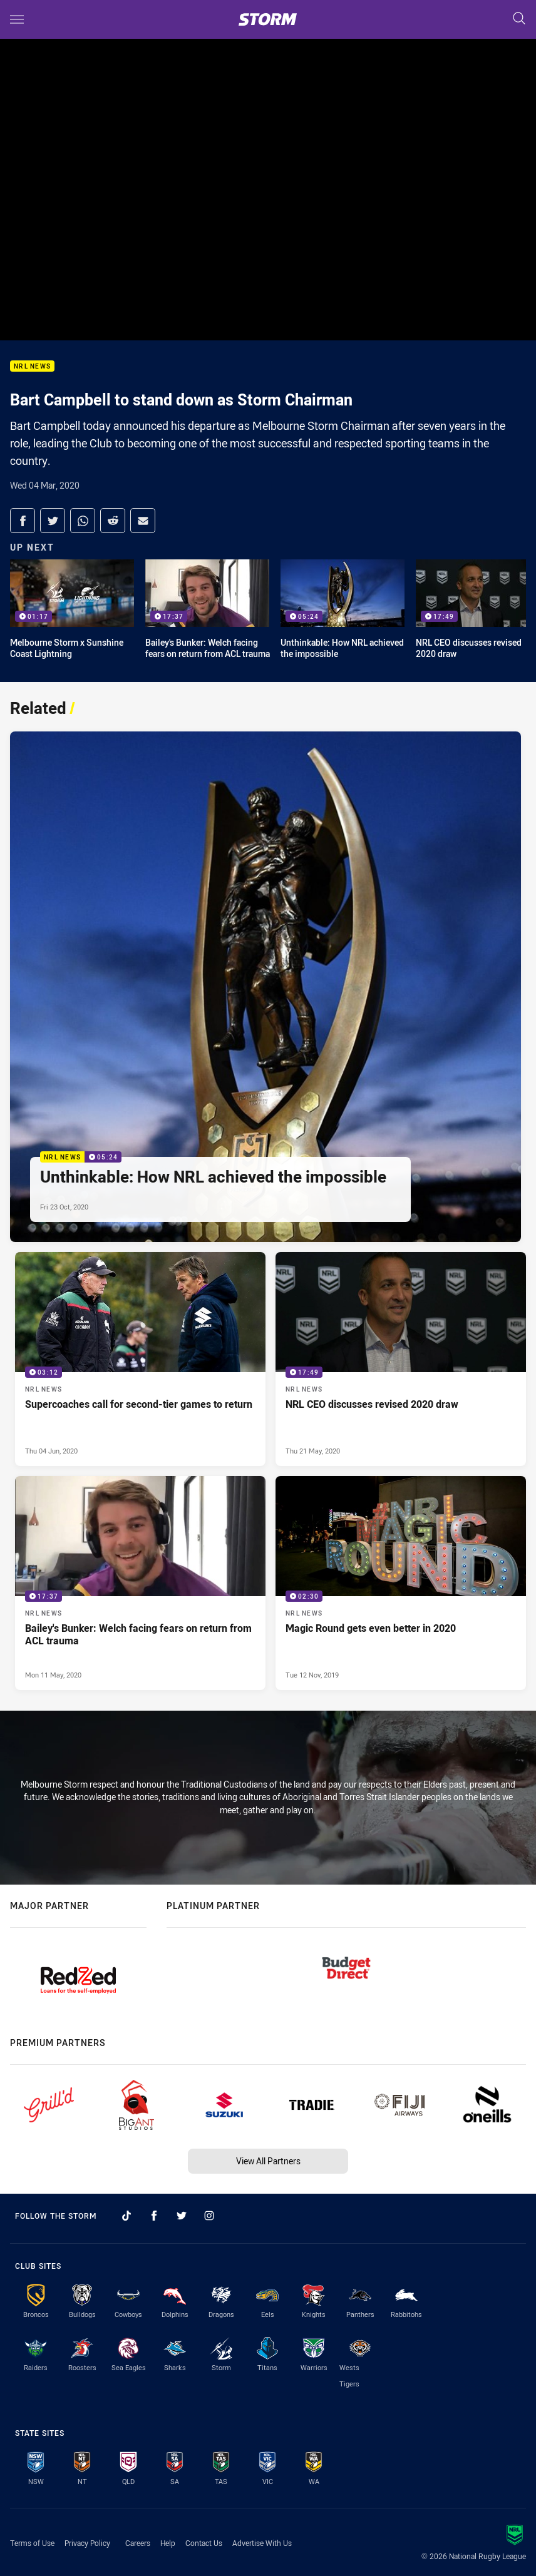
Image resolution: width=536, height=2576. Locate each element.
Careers (137, 2543)
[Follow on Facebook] (154, 2215)
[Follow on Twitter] (182, 2215)
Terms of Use (32, 2543)
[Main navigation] (17, 19)
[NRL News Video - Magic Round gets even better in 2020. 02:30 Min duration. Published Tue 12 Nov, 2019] (401, 1583)
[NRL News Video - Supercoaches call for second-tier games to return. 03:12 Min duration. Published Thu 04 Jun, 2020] (140, 1359)
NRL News (32, 366)
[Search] (519, 19)
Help (167, 2543)
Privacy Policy (87, 2543)
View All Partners (268, 2161)
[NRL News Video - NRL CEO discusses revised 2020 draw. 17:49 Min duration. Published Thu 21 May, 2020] (401, 1359)
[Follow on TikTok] (126, 2215)
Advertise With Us (262, 2543)
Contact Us (203, 2543)
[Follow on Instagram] (209, 2215)
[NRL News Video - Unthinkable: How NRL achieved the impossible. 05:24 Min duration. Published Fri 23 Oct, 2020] (265, 986)
